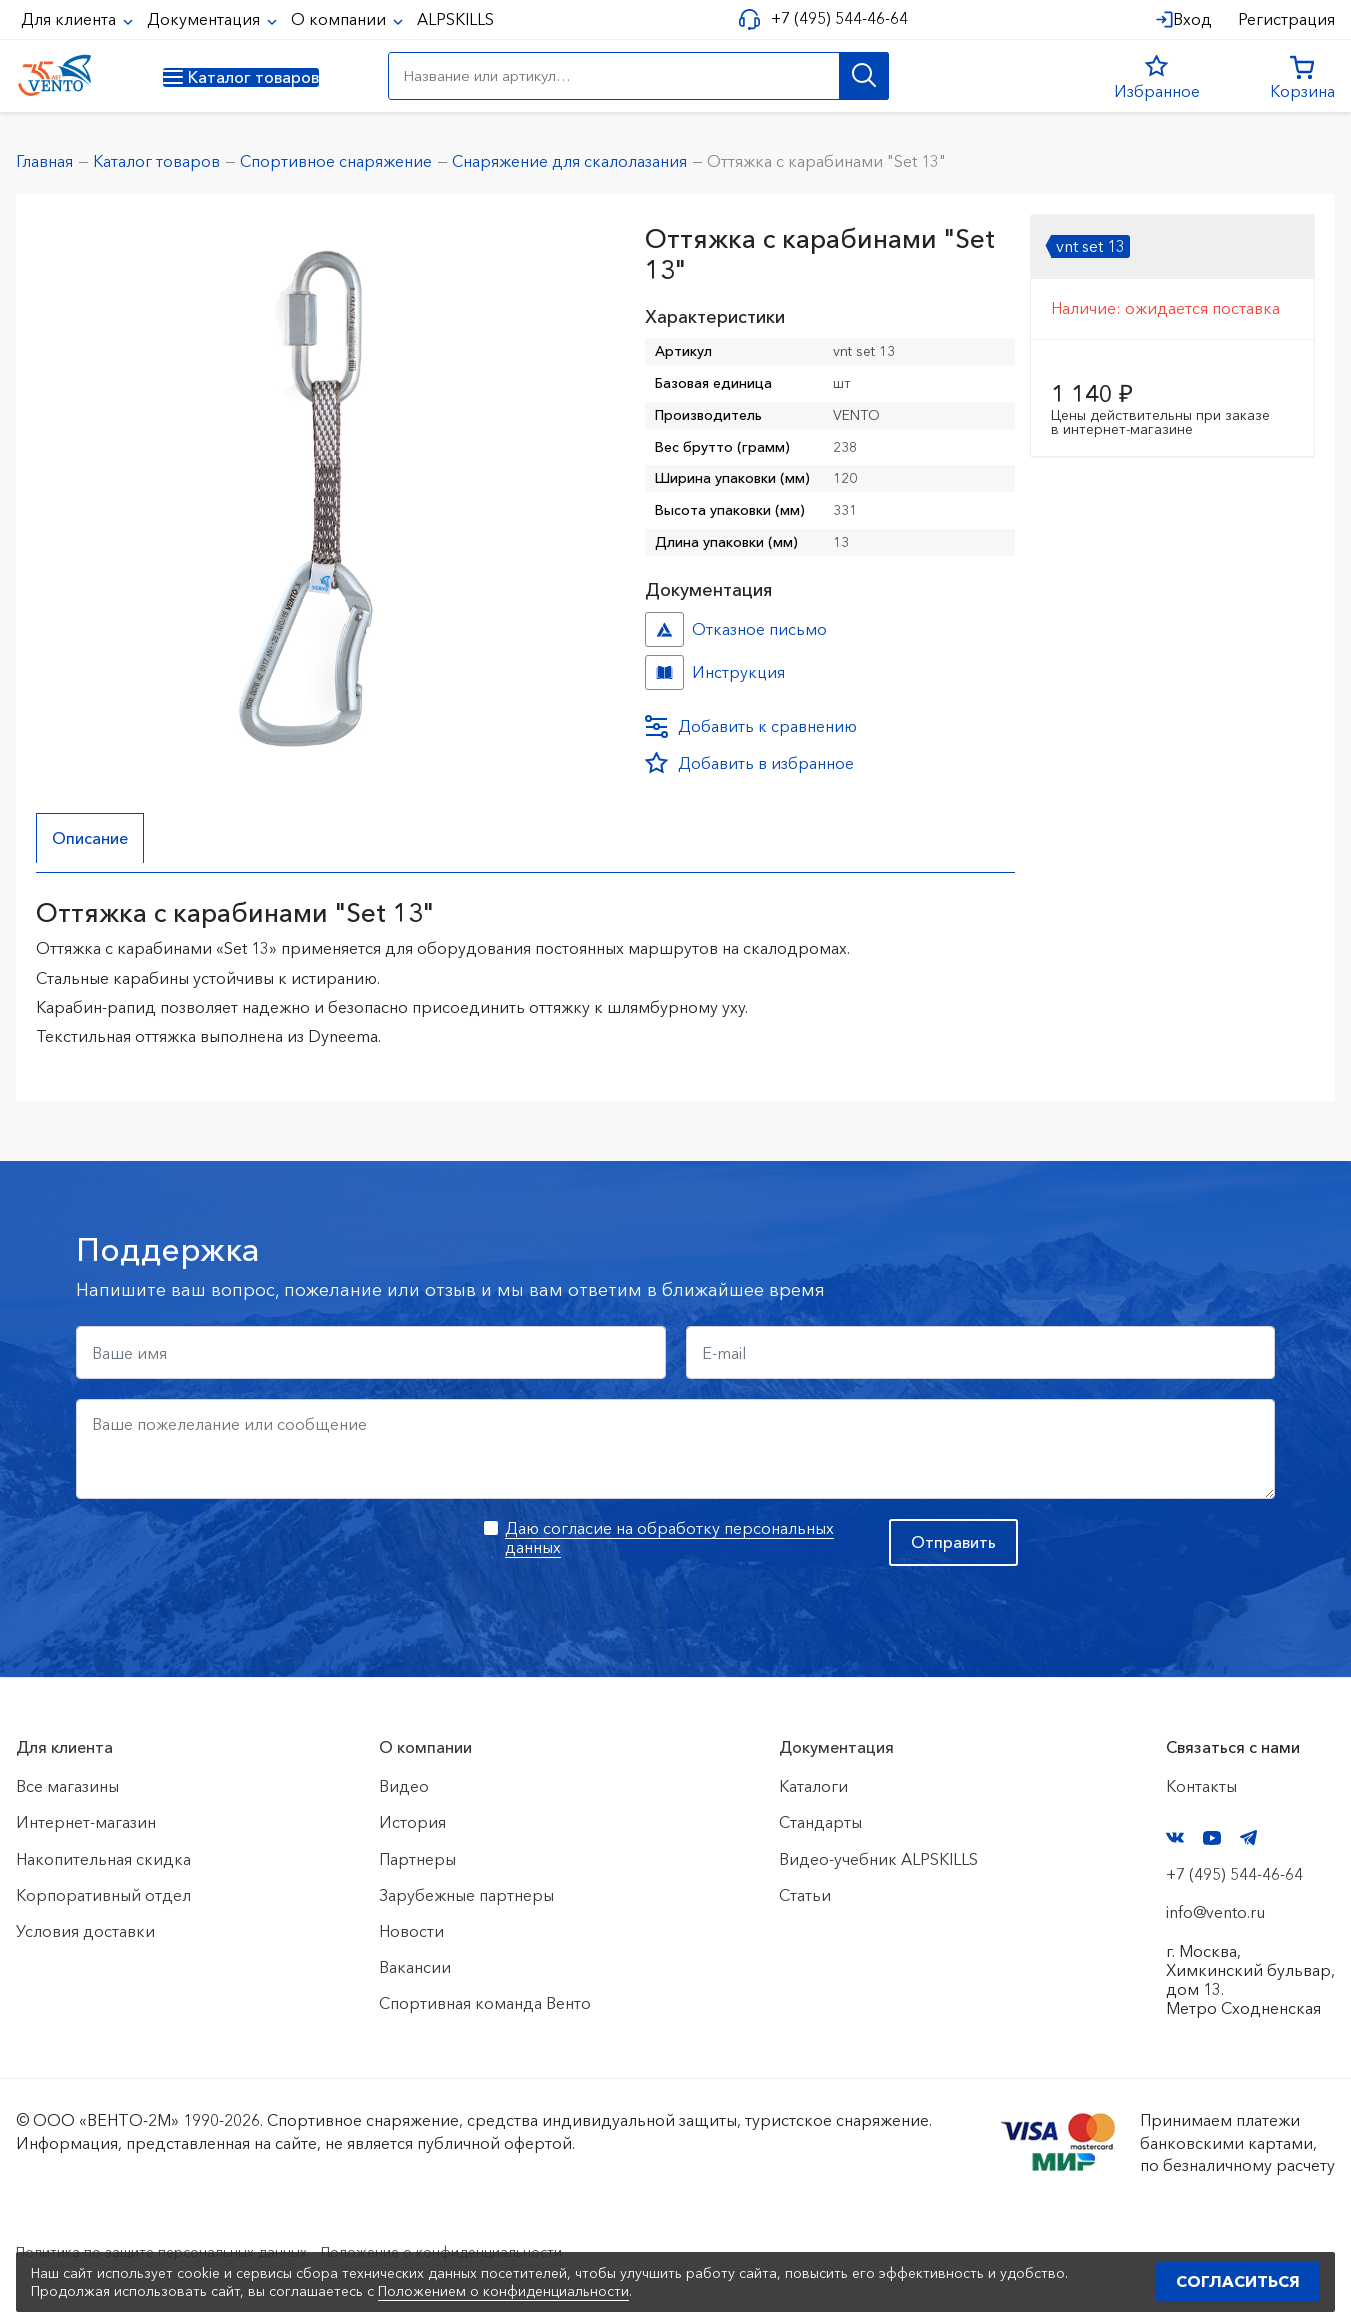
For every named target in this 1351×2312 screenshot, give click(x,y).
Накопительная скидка (103, 1859)
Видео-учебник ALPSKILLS (878, 1859)
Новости (411, 1931)
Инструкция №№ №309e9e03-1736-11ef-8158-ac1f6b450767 (664, 672)
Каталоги (813, 1786)
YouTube (1212, 1838)
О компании (340, 19)
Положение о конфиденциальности (498, 2251)
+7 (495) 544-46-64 (831, 18)
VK (1175, 1837)
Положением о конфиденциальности (503, 2291)
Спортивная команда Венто (485, 2004)
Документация (205, 19)
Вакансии (415, 1967)
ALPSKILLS (455, 19)
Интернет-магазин (86, 1823)
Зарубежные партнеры (466, 1895)
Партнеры (417, 1859)
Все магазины (67, 1786)
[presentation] (228, 1558)
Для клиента (70, 19)
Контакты (1201, 1786)
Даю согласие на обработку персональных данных (669, 1537)
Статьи (805, 1895)
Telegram (1249, 1837)
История (412, 1823)
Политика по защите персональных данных (181, 2251)
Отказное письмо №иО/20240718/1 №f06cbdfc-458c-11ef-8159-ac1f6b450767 (664, 629)
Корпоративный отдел (103, 1895)
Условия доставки (85, 1931)
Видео (404, 1786)
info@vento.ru (1215, 1912)
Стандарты (820, 1823)
